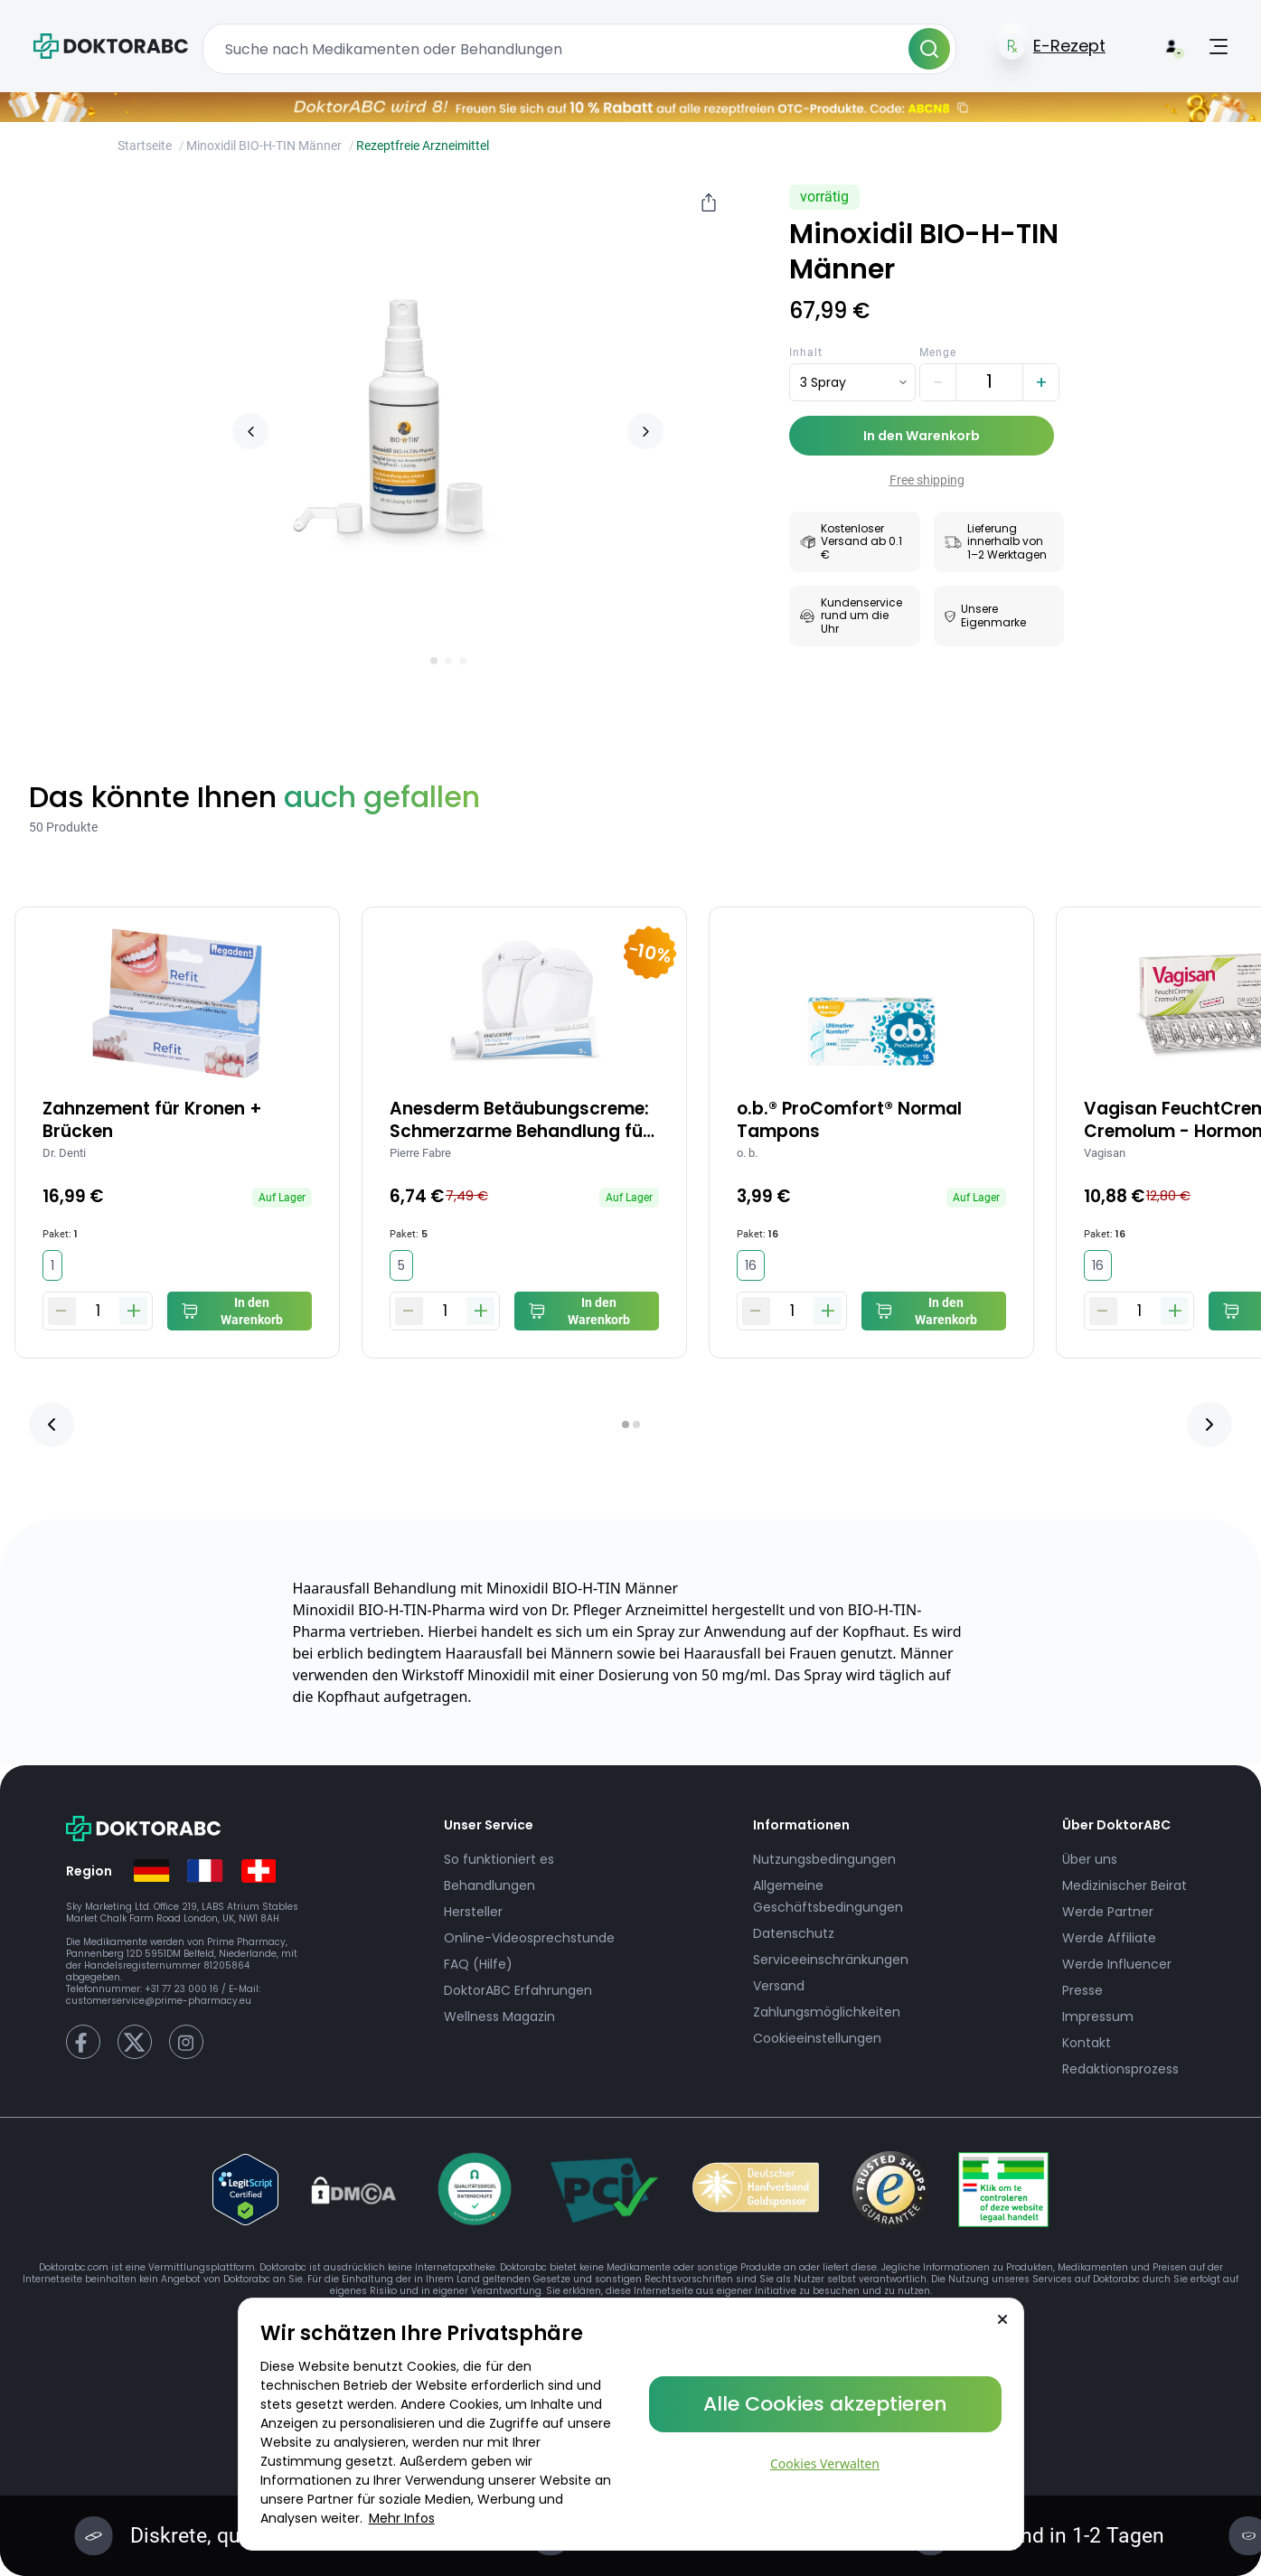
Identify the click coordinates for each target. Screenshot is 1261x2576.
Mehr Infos (402, 2518)
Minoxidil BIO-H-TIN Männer (264, 145)
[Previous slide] (250, 431)
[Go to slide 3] (462, 660)
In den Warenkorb (921, 436)
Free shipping (927, 480)
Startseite (145, 145)
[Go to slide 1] (434, 660)
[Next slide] (645, 431)
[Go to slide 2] (448, 660)
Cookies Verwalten (825, 2463)
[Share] (709, 202)
